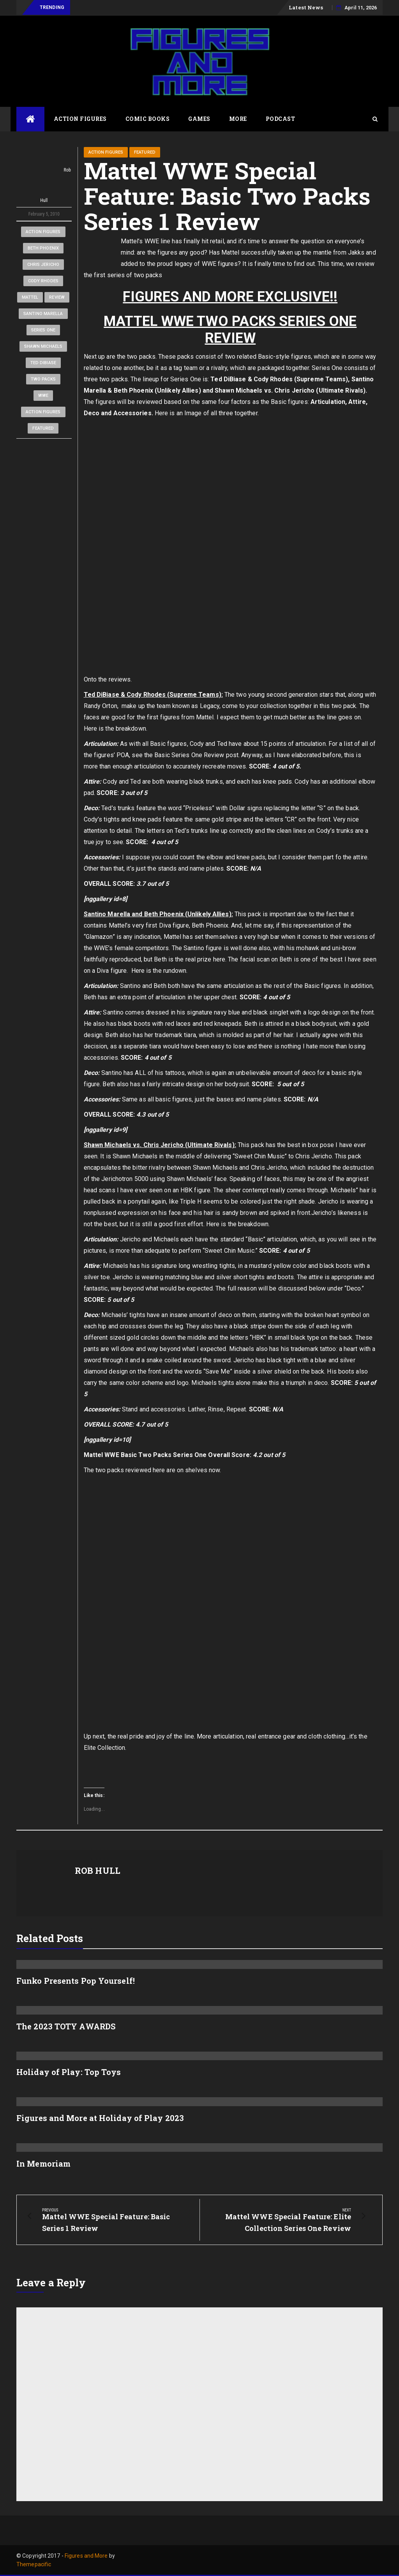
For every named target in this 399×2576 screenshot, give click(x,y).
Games (199, 118)
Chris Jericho (43, 264)
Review (57, 297)
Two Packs (43, 379)
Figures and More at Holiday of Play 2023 (100, 2118)
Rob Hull (44, 175)
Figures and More (86, 2556)
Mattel (30, 297)
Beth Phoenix (43, 248)
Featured (43, 428)
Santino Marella (43, 313)
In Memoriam (43, 2163)
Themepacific (33, 2564)
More (238, 118)
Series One (43, 330)
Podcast (280, 118)
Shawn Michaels (43, 346)
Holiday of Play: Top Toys (68, 2072)
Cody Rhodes (43, 280)
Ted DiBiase (43, 362)
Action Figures (80, 118)
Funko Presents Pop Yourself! (75, 1981)
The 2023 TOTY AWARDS (65, 2026)
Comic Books (147, 118)
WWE (43, 395)
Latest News (306, 7)
